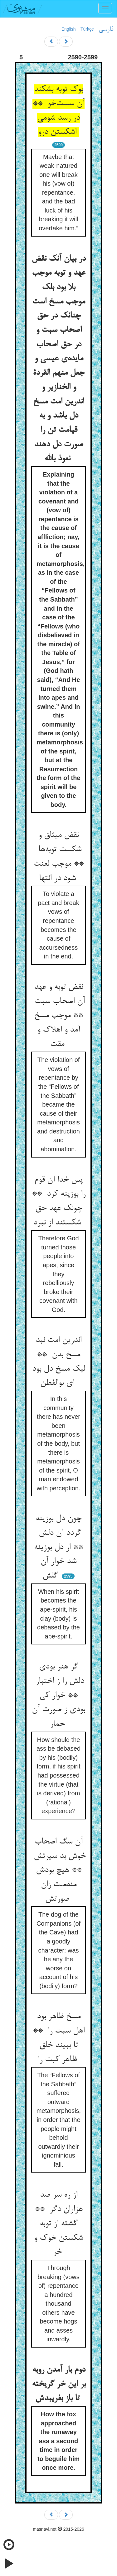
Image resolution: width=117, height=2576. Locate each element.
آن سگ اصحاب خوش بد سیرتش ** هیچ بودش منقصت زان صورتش (58, 1870)
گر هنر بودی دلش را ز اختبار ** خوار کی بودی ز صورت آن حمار (58, 1695)
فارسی (106, 29)
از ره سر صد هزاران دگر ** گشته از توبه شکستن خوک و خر (58, 2223)
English (68, 29)
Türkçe (87, 29)
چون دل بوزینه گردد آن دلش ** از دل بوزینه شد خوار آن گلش (58, 1547)
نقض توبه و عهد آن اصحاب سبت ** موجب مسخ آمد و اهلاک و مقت (58, 1015)
